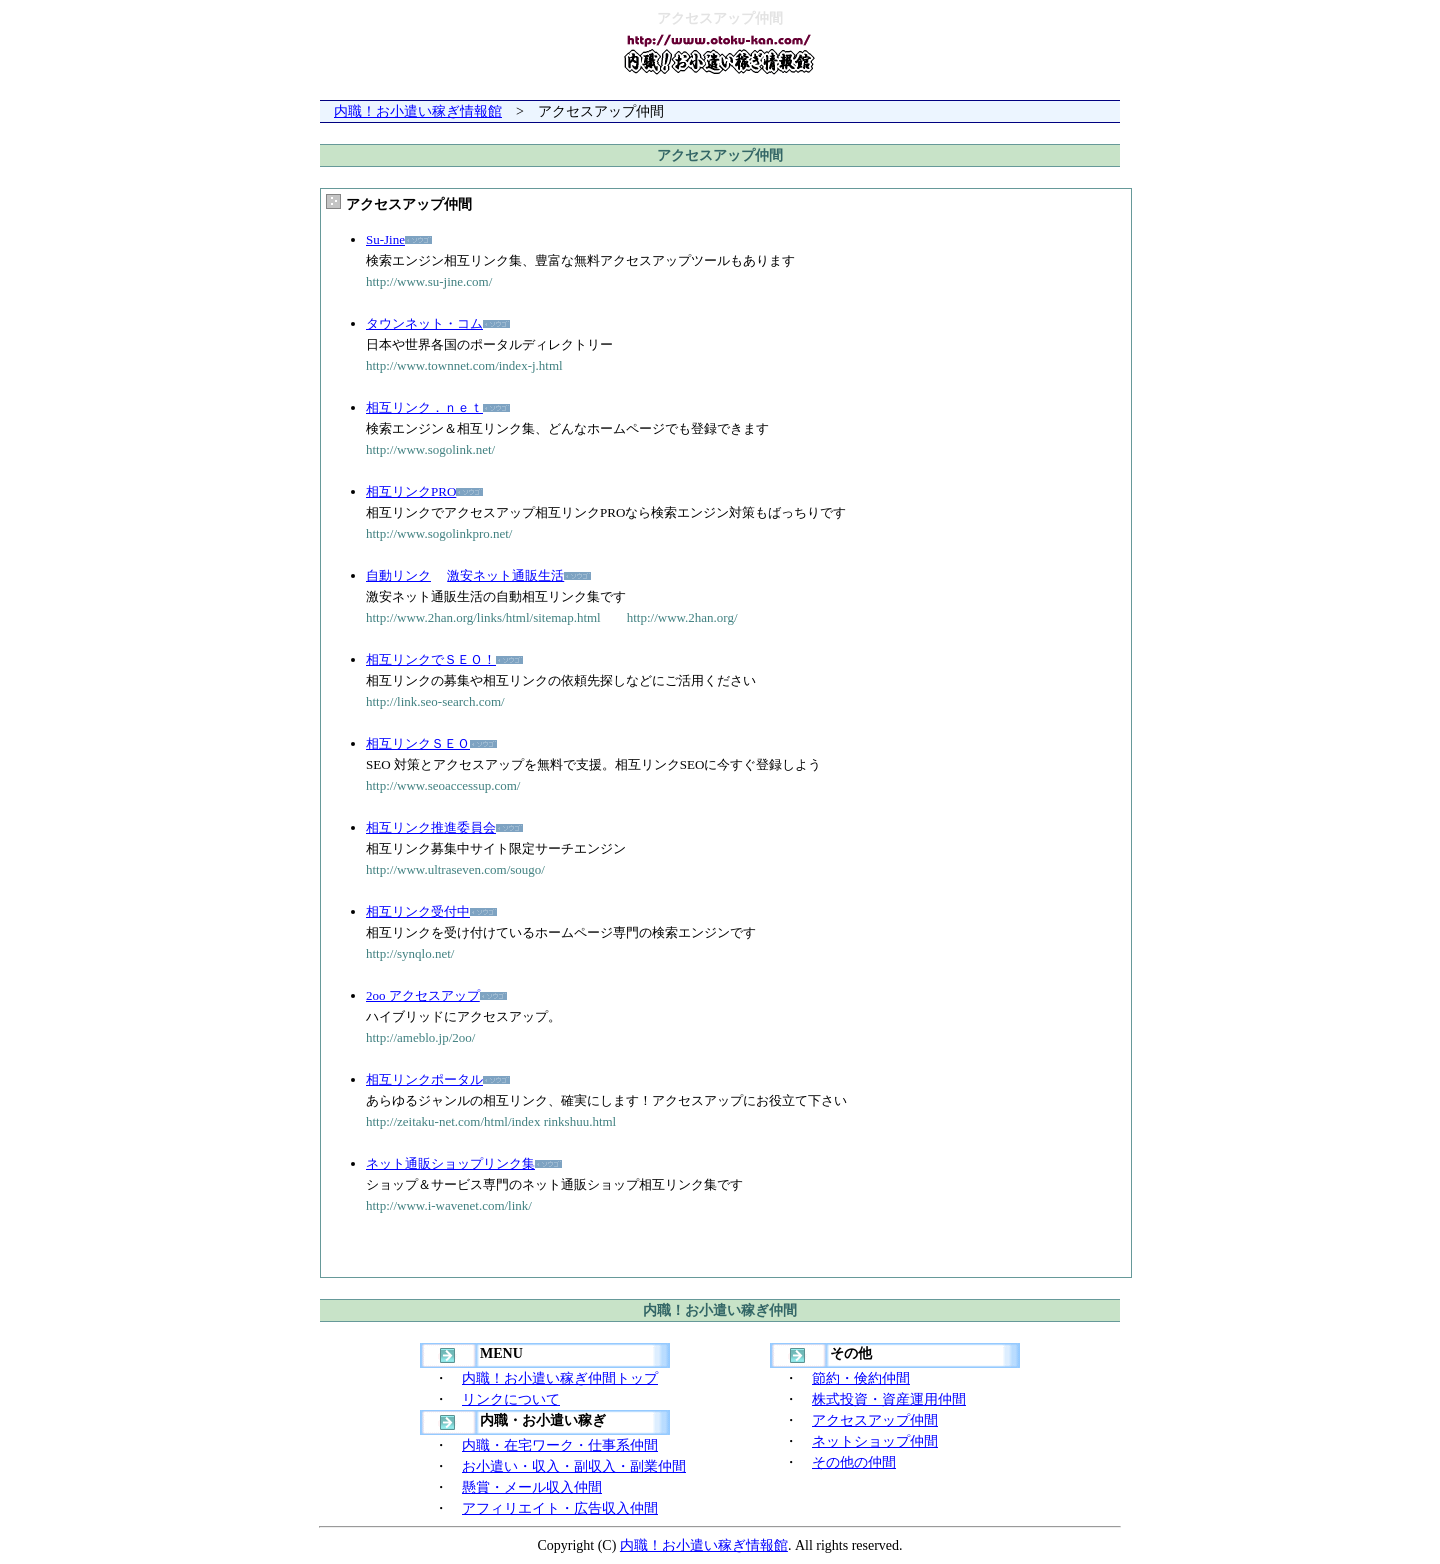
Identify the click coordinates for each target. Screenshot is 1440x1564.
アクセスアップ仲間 (875, 1420)
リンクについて (511, 1399)
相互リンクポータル (424, 1079)
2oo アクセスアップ (423, 995)
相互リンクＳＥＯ (418, 743)
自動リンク (398, 575)
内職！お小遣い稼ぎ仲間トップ (560, 1378)
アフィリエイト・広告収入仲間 (560, 1508)
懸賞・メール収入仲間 (532, 1487)
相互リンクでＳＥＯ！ (431, 659)
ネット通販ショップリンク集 (450, 1163)
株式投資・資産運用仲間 (889, 1399)
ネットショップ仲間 (875, 1441)
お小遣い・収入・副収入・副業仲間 (574, 1466)
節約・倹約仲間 (861, 1378)
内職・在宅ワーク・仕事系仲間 (560, 1445)
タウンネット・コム (424, 323)
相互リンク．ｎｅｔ (424, 407)
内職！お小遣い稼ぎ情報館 (418, 111)
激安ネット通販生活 (505, 575)
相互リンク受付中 (418, 911)
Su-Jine (385, 239)
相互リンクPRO (411, 491)
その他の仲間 (854, 1462)
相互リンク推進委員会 (431, 827)
